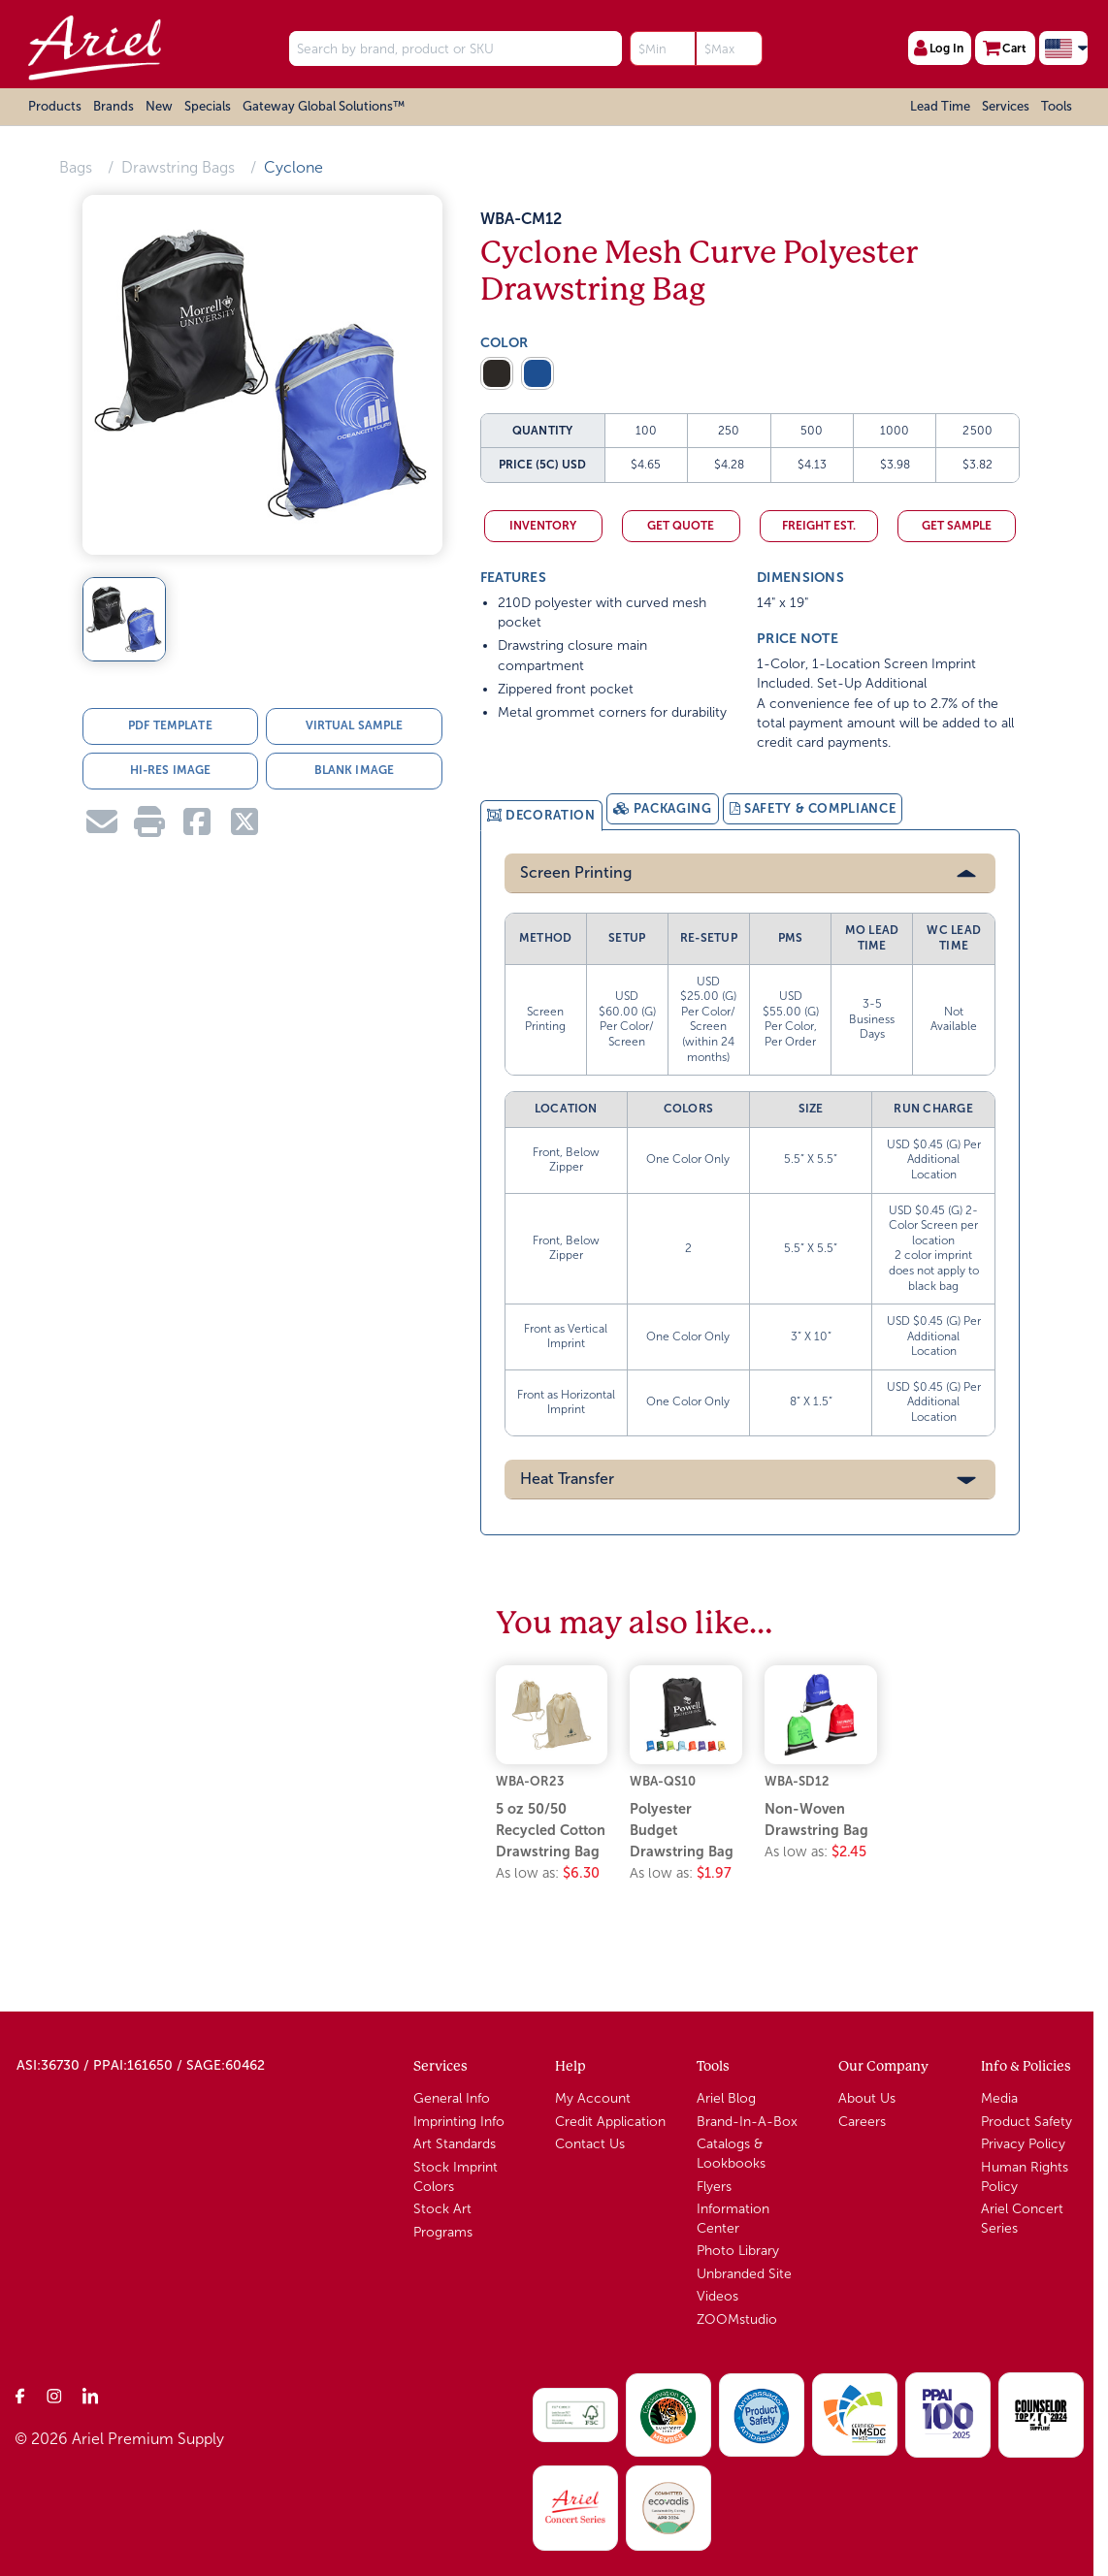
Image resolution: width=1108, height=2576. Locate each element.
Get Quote (680, 525)
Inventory (542, 525)
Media (999, 2097)
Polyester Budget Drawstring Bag (681, 1828)
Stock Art (442, 2208)
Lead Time (940, 106)
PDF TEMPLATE (170, 725)
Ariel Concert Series (1022, 2218)
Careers (862, 2119)
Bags (75, 167)
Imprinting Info (459, 2119)
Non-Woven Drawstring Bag (816, 1818)
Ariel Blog (726, 2097)
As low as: (548, 1871)
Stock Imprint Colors (455, 2175)
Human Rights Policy (1024, 2175)
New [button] (159, 106)
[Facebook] (20, 2394)
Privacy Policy (1023, 2143)
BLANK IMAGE (354, 770)
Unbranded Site (744, 2272)
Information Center (733, 2218)
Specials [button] (207, 106)
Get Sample (957, 525)
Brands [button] (113, 106)
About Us (867, 2097)
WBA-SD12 (797, 1779)
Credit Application (610, 2119)
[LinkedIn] (90, 2394)
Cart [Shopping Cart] (1005, 48)
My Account (593, 2097)
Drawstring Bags (178, 167)
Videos (717, 2295)
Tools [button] (1056, 106)
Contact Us (590, 2143)
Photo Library (738, 2249)
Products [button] (54, 106)
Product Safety (1026, 2119)
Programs (443, 2230)
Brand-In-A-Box (747, 2119)
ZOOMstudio (737, 2318)
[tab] (541, 814)
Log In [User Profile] (938, 48)
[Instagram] (55, 2394)
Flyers (714, 2184)
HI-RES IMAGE (170, 770)
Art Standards (454, 2143)
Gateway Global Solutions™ (324, 106)
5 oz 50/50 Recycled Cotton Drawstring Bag (550, 1828)
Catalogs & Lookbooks (731, 2153)
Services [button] (1005, 106)
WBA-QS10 (663, 1779)
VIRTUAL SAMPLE (355, 725)
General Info (451, 2097)
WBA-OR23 (530, 1779)
